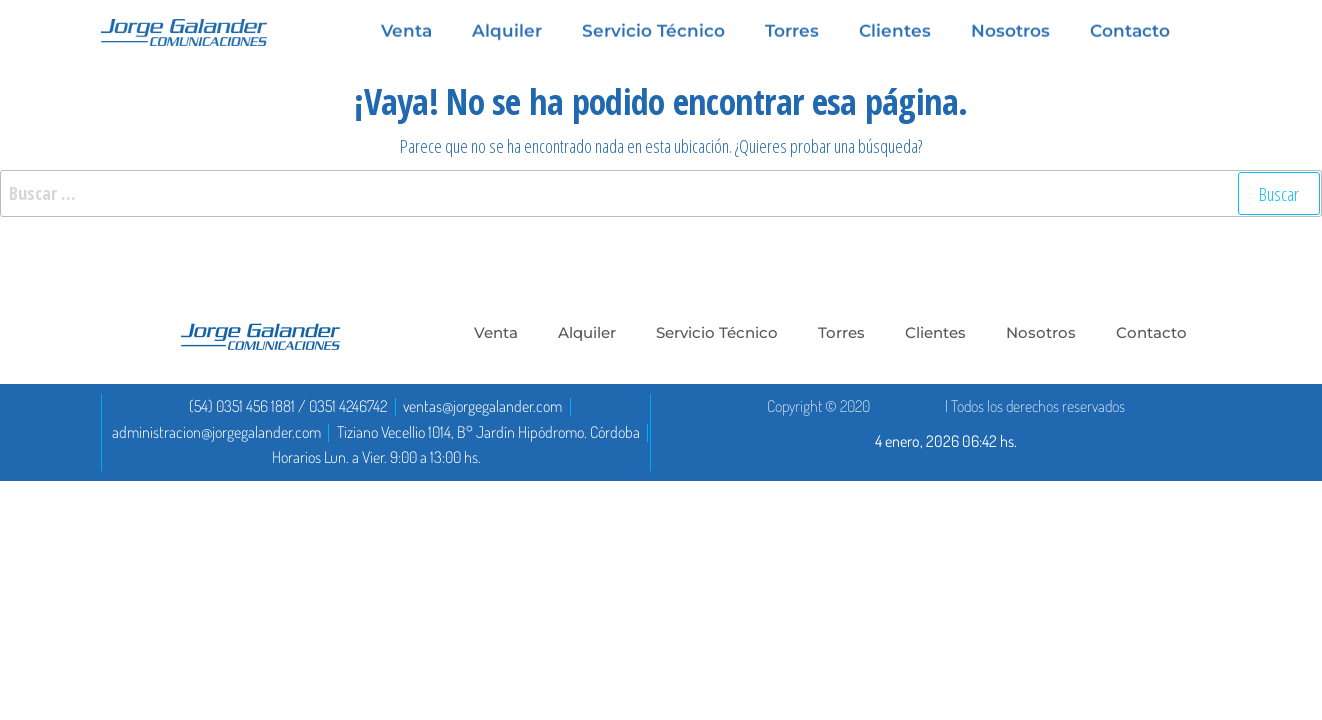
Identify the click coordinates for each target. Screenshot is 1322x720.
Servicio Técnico (717, 332)
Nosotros (1041, 332)
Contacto (1151, 332)
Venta (496, 332)
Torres (841, 332)
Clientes (935, 332)
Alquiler (587, 332)
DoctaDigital (907, 406)
